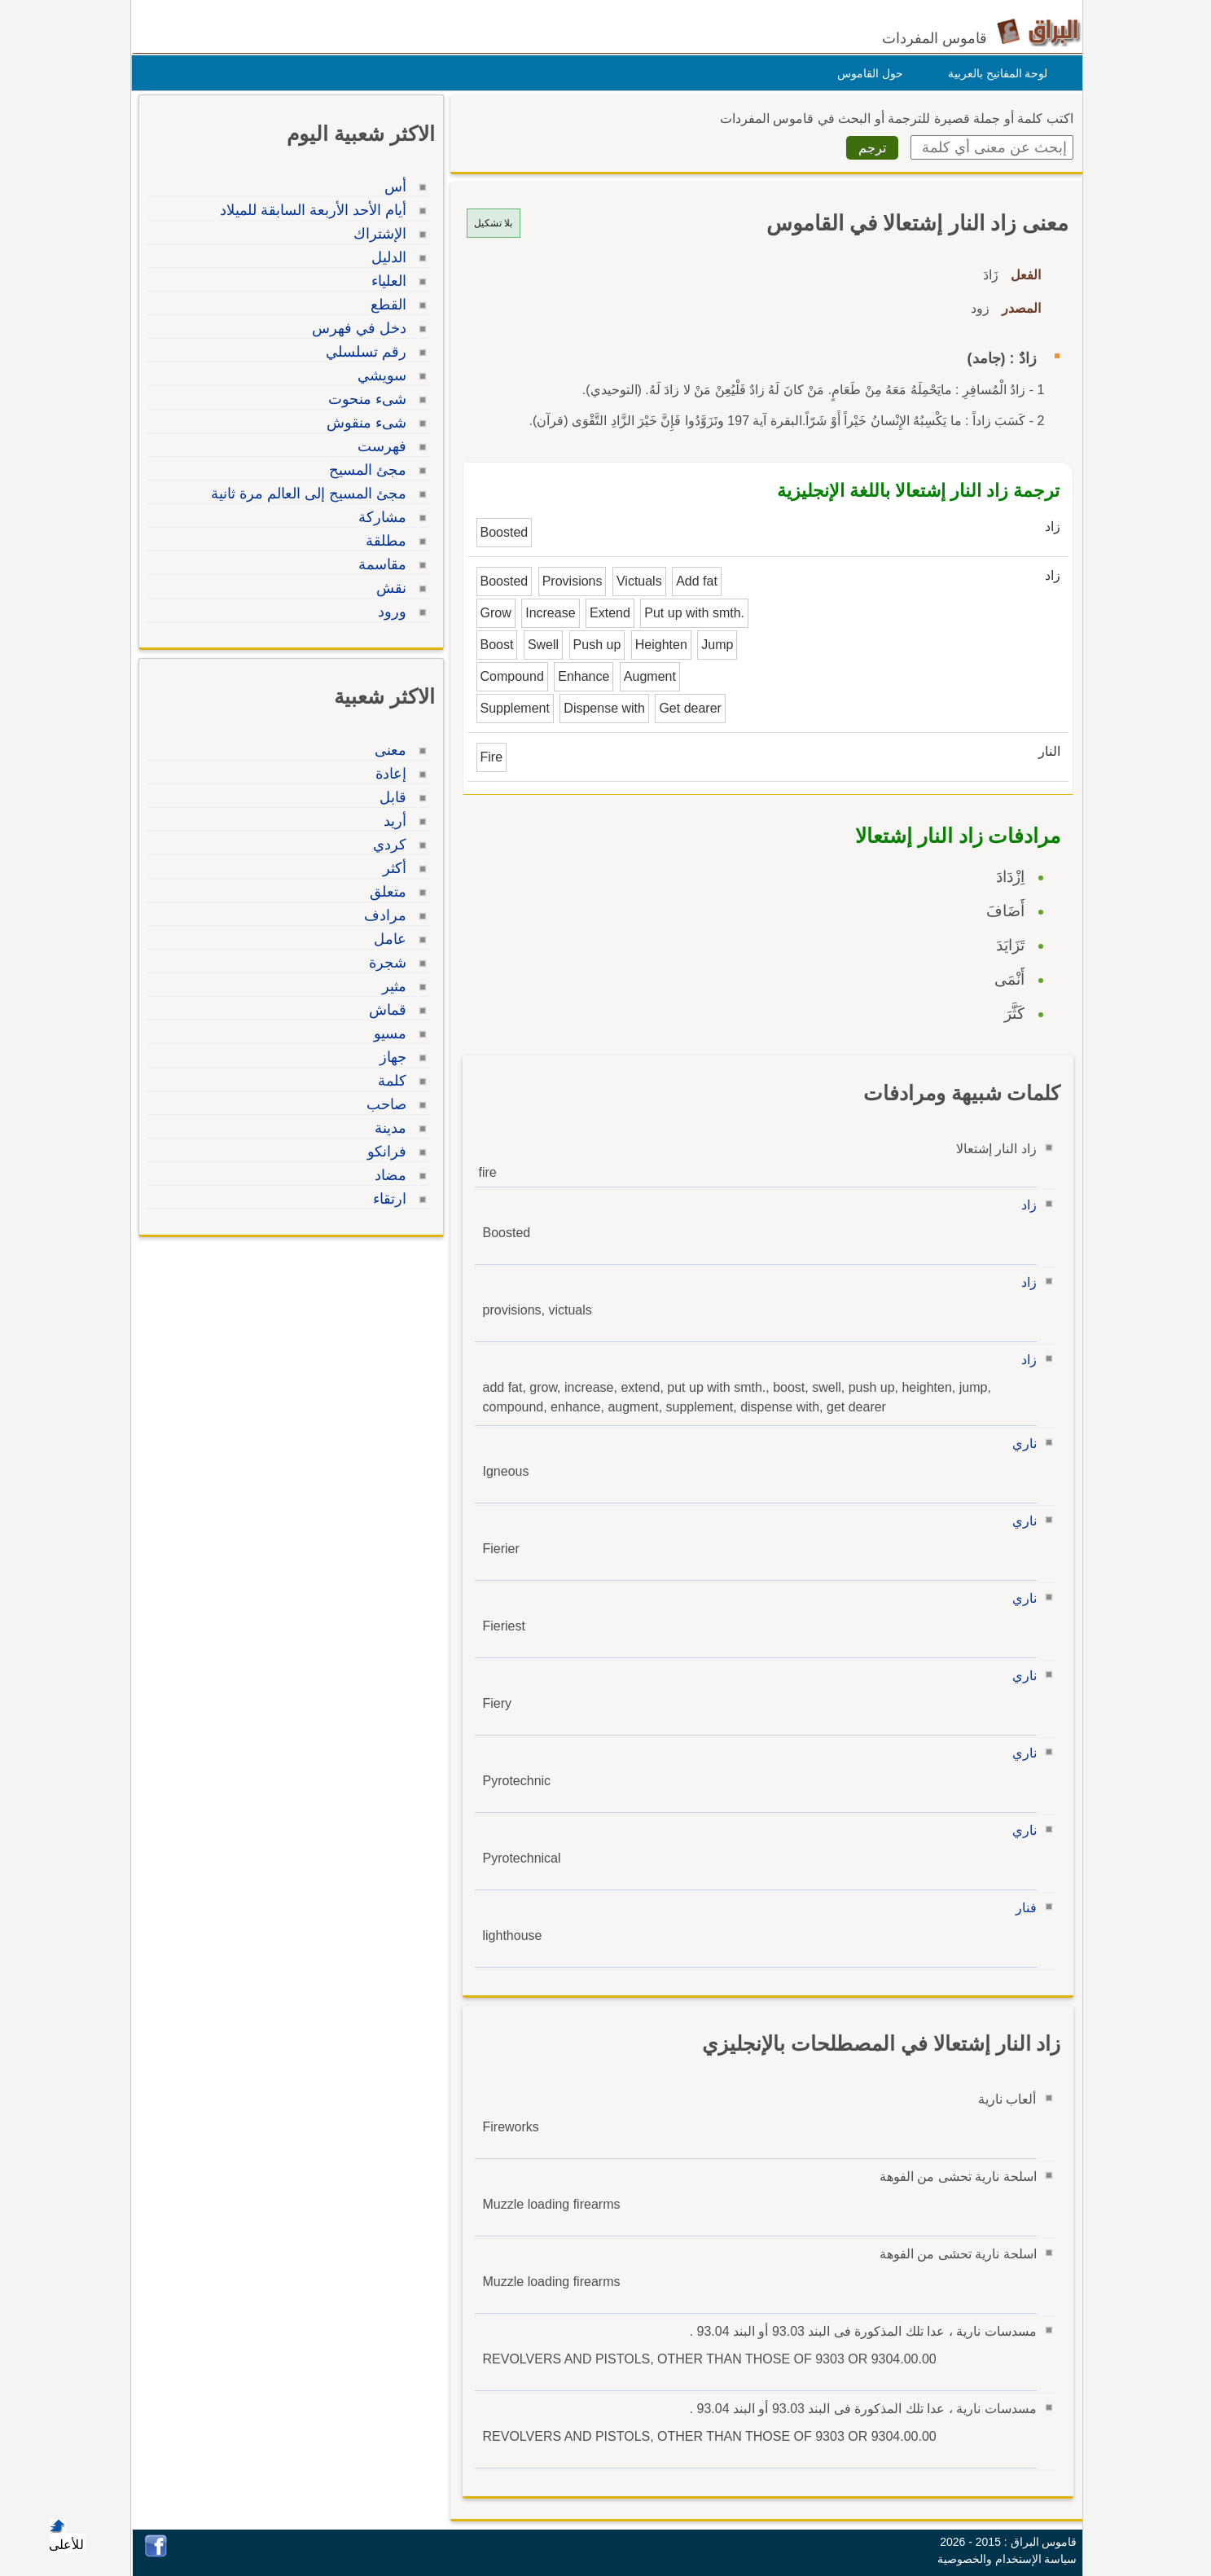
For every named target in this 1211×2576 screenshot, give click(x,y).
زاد (1025, 1205)
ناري (1020, 1443)
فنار (1022, 1908)
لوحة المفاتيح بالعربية (994, 73)
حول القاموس (866, 73)
